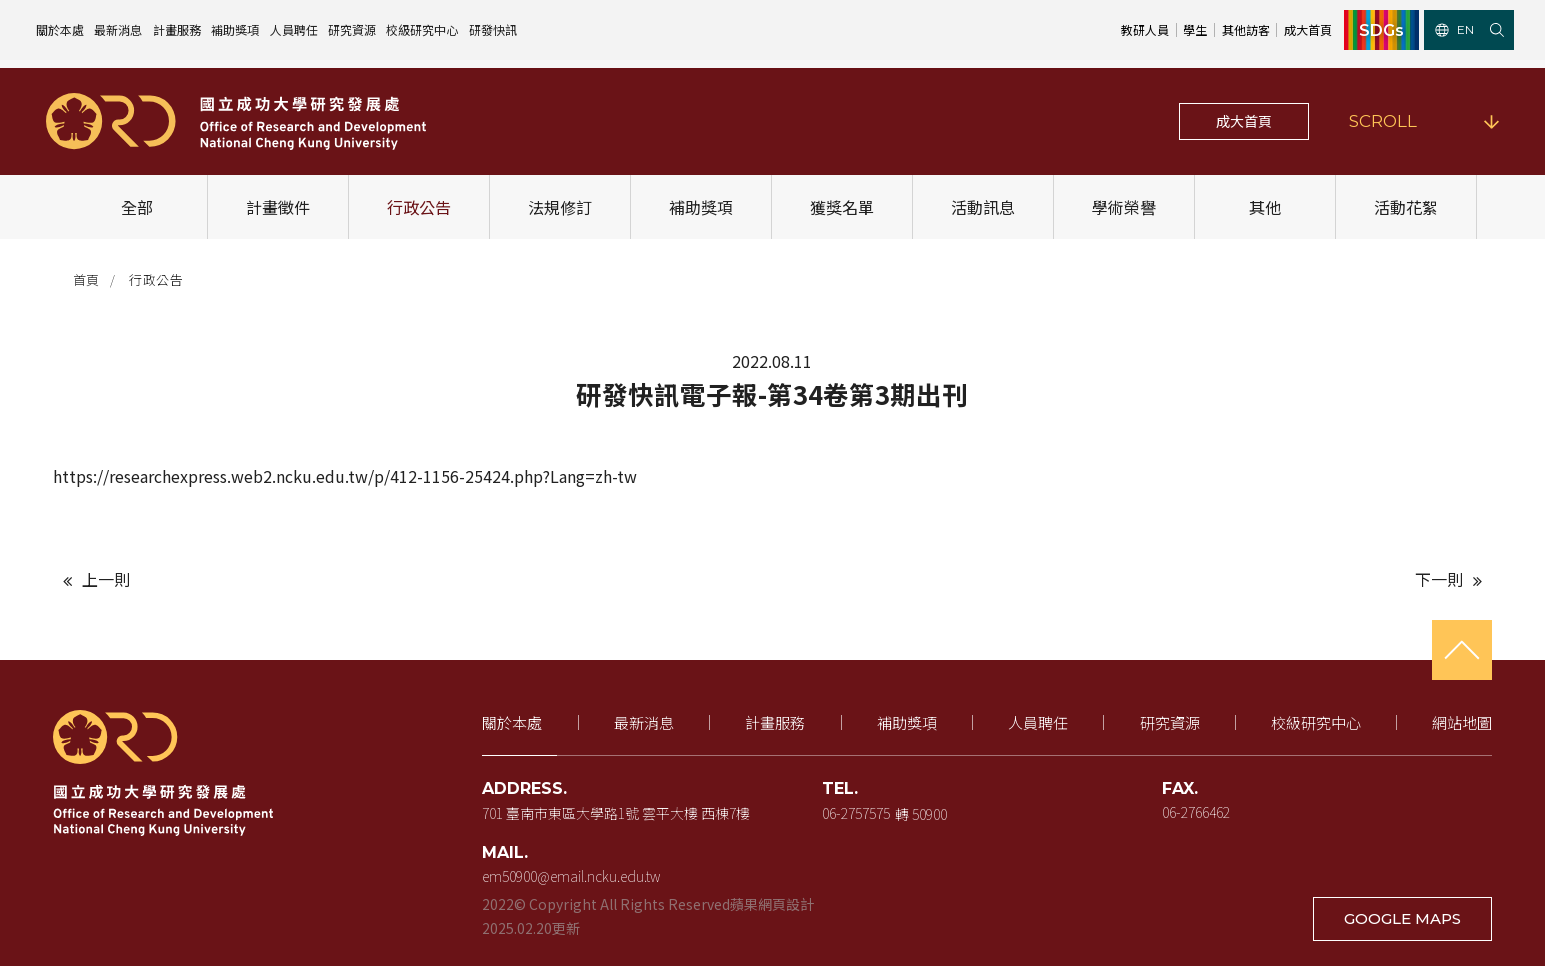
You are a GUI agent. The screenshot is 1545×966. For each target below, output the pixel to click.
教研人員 (1145, 29)
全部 (138, 207)
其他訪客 (1246, 29)
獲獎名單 (843, 207)
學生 (1195, 29)
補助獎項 (235, 29)
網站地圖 (1462, 722)
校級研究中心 (422, 29)
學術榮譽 (1125, 207)
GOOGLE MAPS (1403, 918)
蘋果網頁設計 (773, 904)
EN (1454, 29)
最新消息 (118, 29)
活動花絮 (1407, 207)
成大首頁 (1308, 29)
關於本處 (60, 29)
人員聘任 (294, 29)
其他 (1266, 207)
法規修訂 (561, 207)
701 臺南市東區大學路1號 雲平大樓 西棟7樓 (617, 813)
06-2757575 (857, 813)
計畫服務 (177, 29)
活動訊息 (984, 207)
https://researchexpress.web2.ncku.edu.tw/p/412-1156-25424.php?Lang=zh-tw (345, 477)
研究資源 (352, 29)
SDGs (1381, 30)
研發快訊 (493, 29)
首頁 (86, 279)
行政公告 (420, 207)
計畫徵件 (279, 207)
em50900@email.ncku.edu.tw (572, 876)
